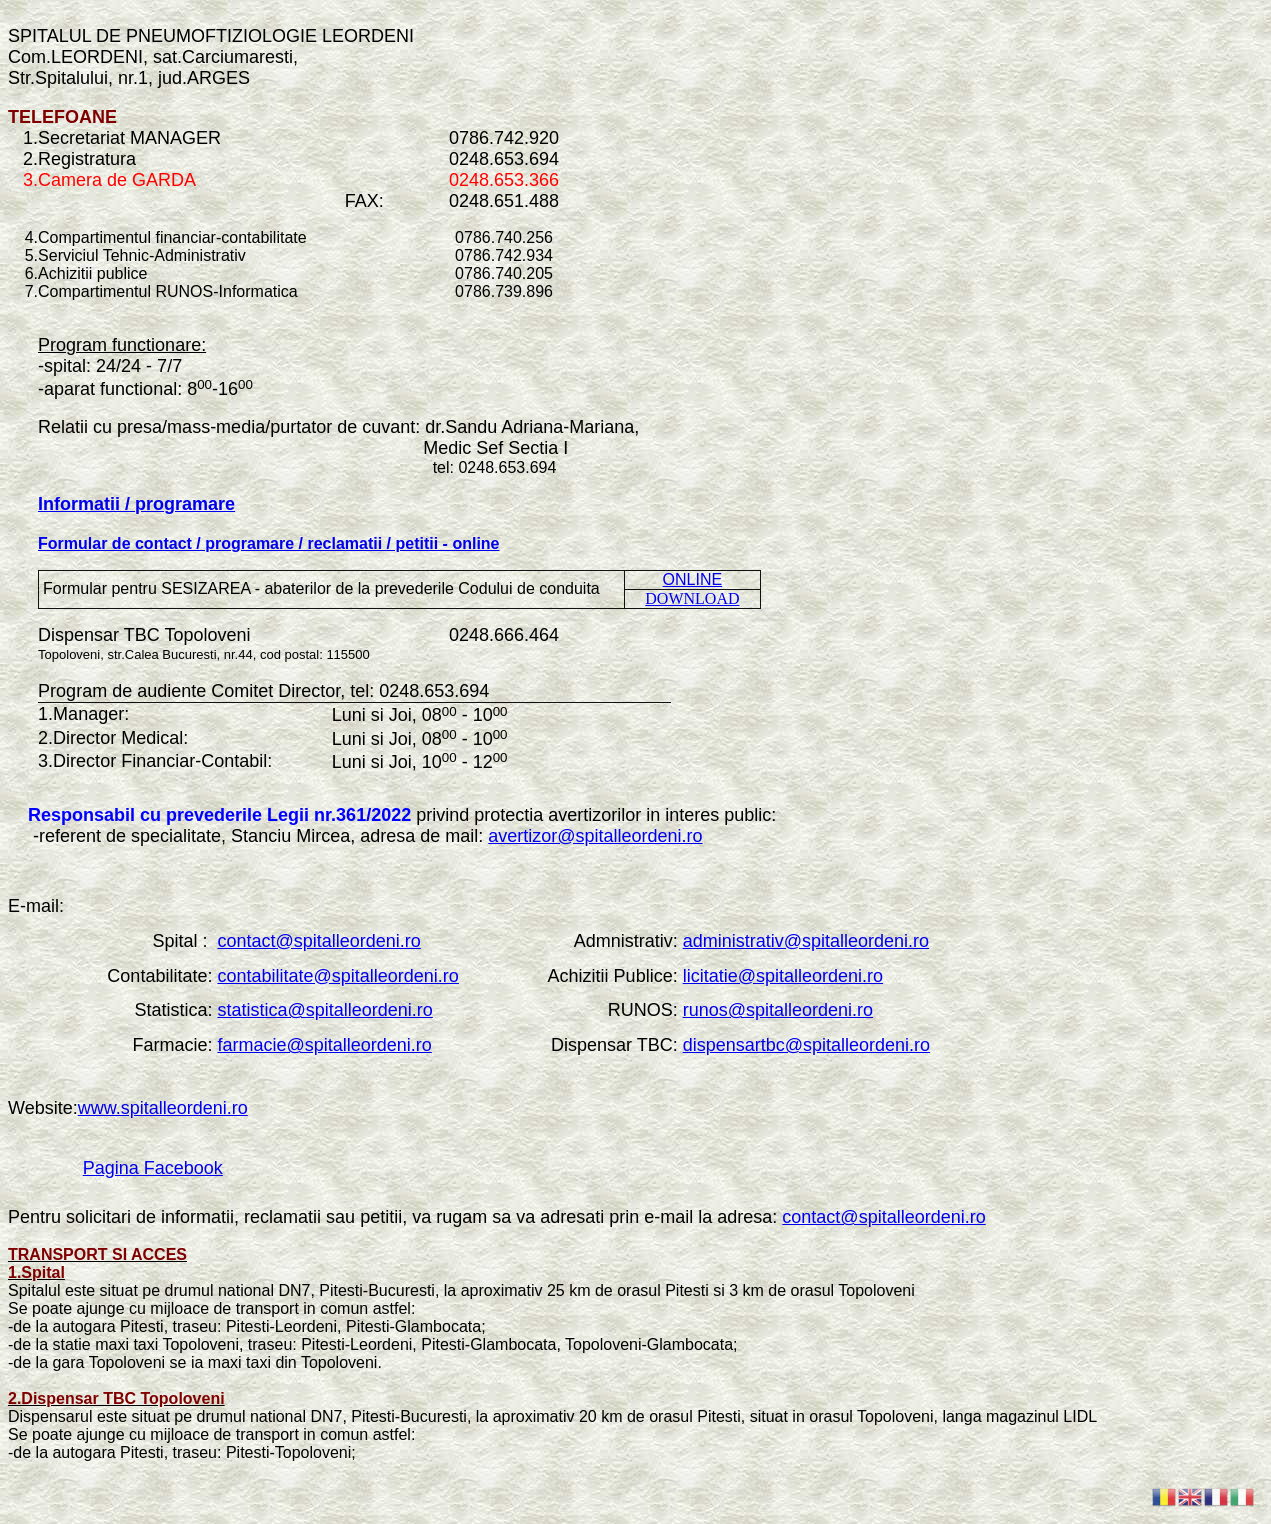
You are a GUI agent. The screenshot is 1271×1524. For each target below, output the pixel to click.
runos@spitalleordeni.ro (778, 1010)
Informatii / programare (136, 504)
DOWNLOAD (692, 598)
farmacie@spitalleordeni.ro (324, 1045)
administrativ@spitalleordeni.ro (806, 941)
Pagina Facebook (153, 1168)
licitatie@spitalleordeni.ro (783, 976)
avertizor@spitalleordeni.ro (595, 836)
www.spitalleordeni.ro (163, 1108)
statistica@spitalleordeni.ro (324, 1010)
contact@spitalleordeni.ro (318, 941)
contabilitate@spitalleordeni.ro (337, 976)
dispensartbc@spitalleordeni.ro (806, 1045)
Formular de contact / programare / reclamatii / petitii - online (268, 543)
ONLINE (693, 579)
